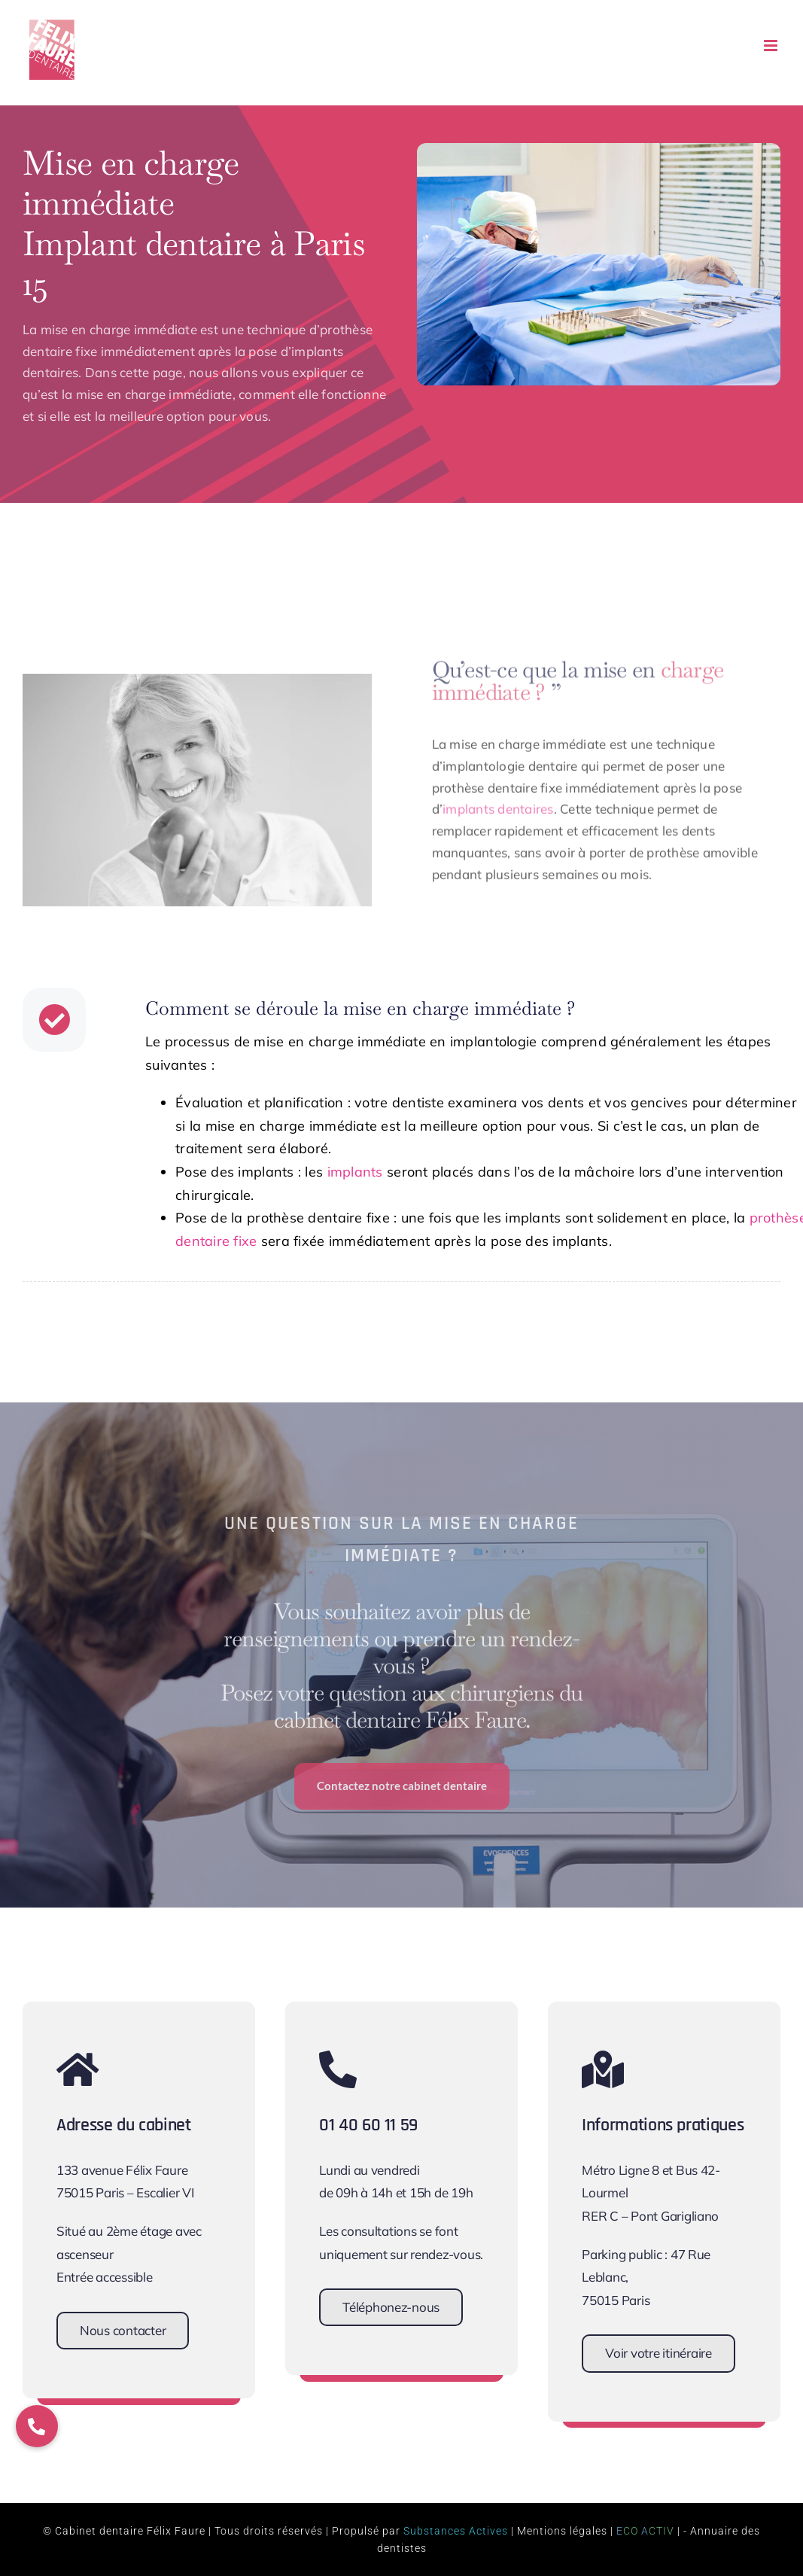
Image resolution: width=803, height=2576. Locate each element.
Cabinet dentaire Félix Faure (130, 2531)
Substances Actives (455, 2531)
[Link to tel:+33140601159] (392, 2069)
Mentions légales (562, 2531)
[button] (37, 2426)
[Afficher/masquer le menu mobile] (772, 45)
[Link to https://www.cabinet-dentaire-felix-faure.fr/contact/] (129, 2069)
